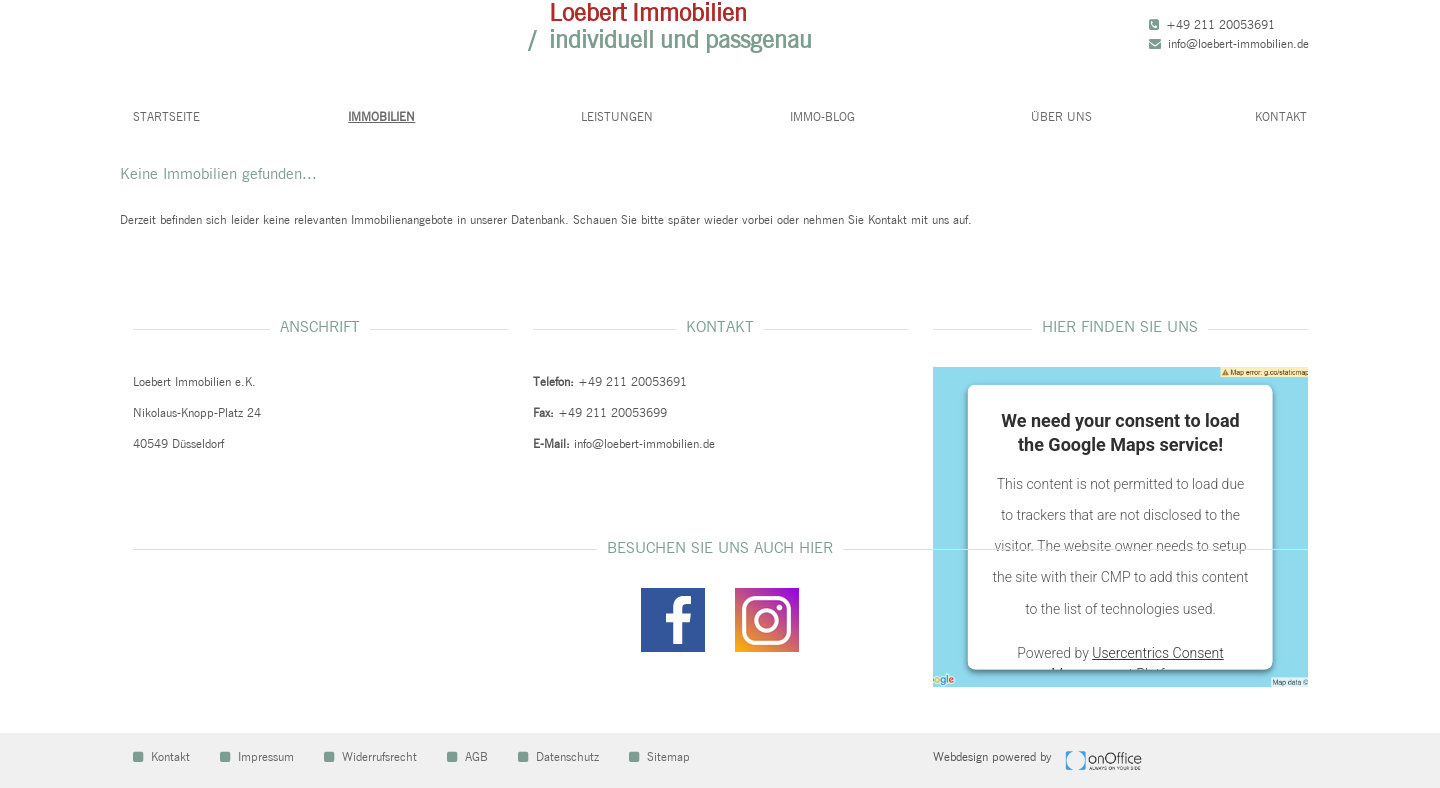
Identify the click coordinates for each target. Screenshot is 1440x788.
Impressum (257, 757)
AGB (467, 757)
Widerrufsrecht (370, 757)
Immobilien (381, 117)
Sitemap (659, 757)
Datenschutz (558, 757)
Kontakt (1281, 117)
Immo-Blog (822, 117)
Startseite (166, 117)
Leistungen (617, 117)
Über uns (1061, 117)
